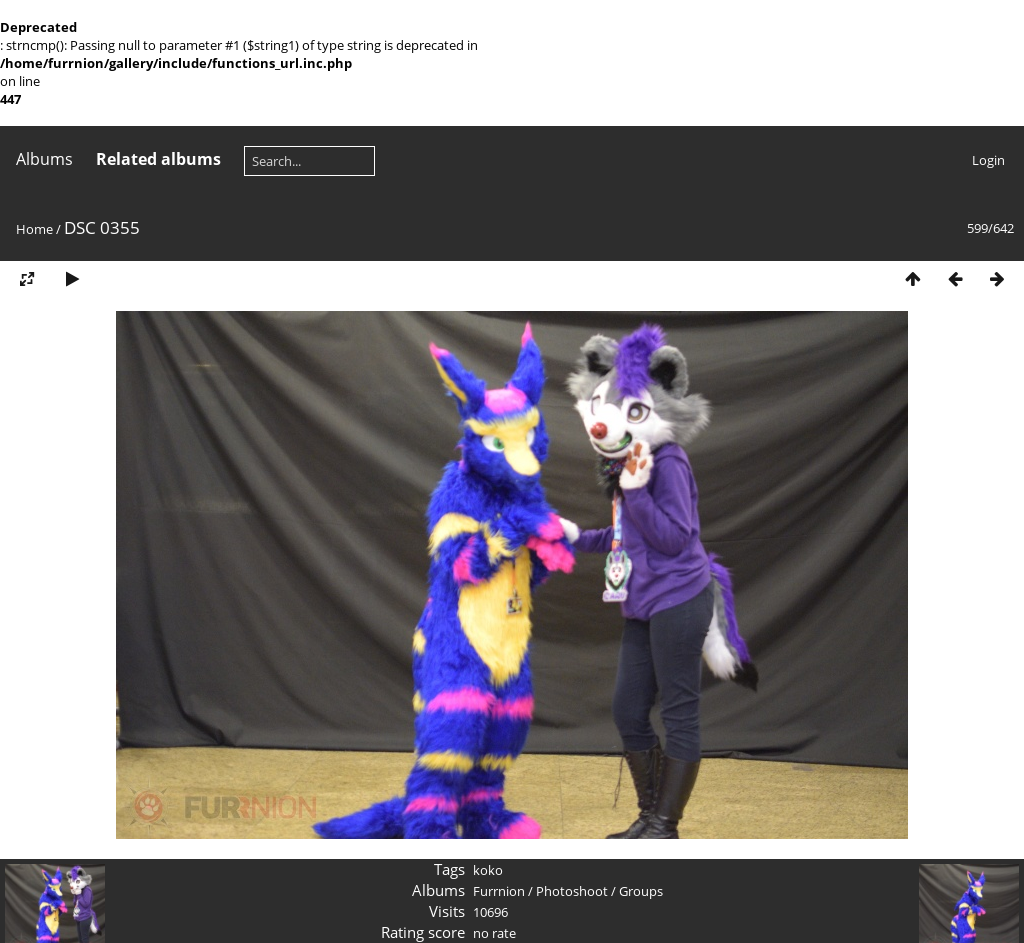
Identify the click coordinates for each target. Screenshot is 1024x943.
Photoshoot (572, 891)
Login (988, 160)
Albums (44, 159)
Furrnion (499, 891)
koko (488, 870)
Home (34, 229)
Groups (641, 891)
